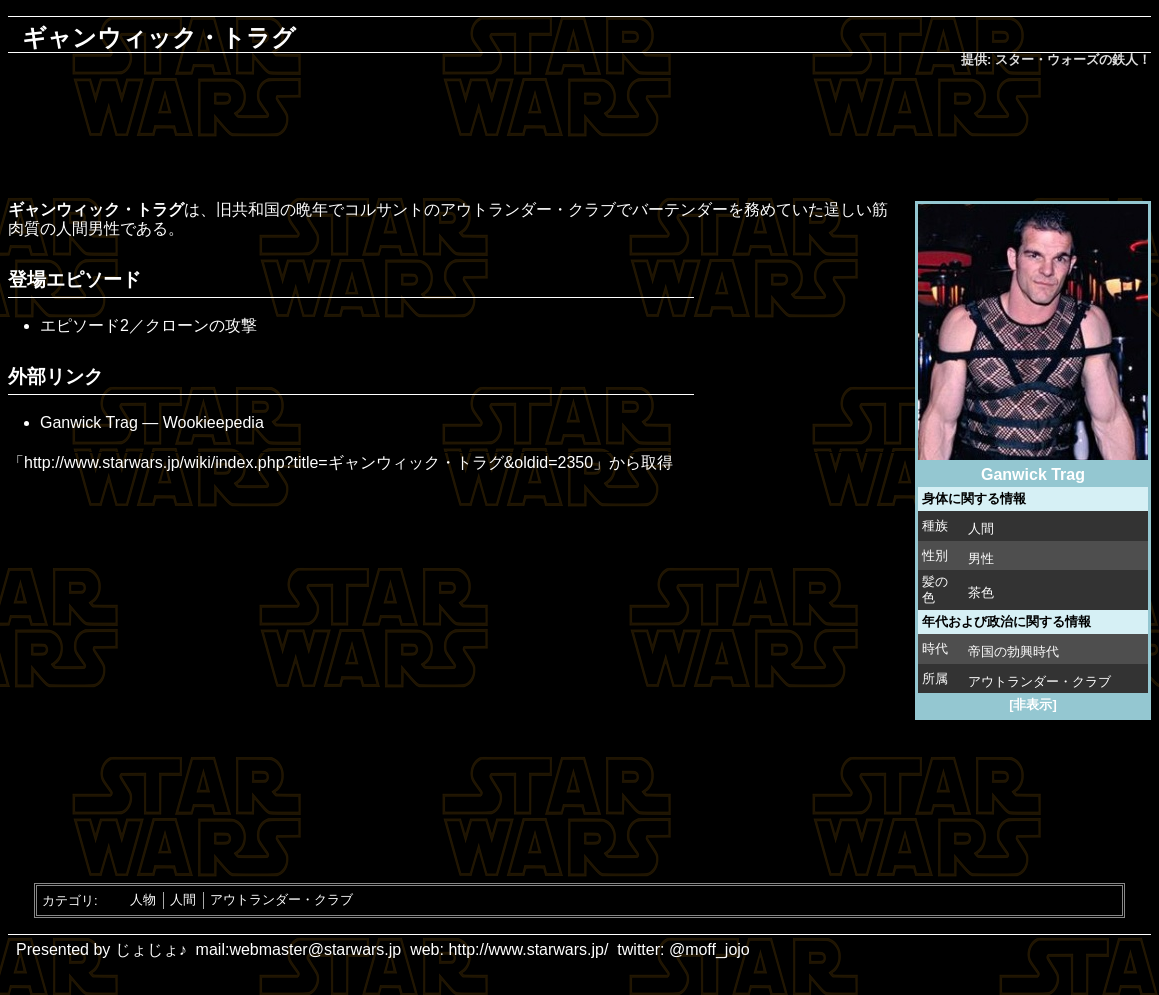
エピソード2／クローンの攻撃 (148, 325)
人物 (143, 899)
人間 (981, 528)
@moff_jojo (709, 949)
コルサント (384, 209)
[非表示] (1033, 704)
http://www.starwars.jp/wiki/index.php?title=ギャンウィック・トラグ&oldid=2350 (308, 462)
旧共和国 (248, 209)
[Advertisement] (580, 136)
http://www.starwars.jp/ (528, 949)
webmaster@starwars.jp (315, 949)
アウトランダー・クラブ (1039, 681)
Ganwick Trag (89, 422)
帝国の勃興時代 (1013, 651)
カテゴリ (68, 899)
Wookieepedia (213, 422)
